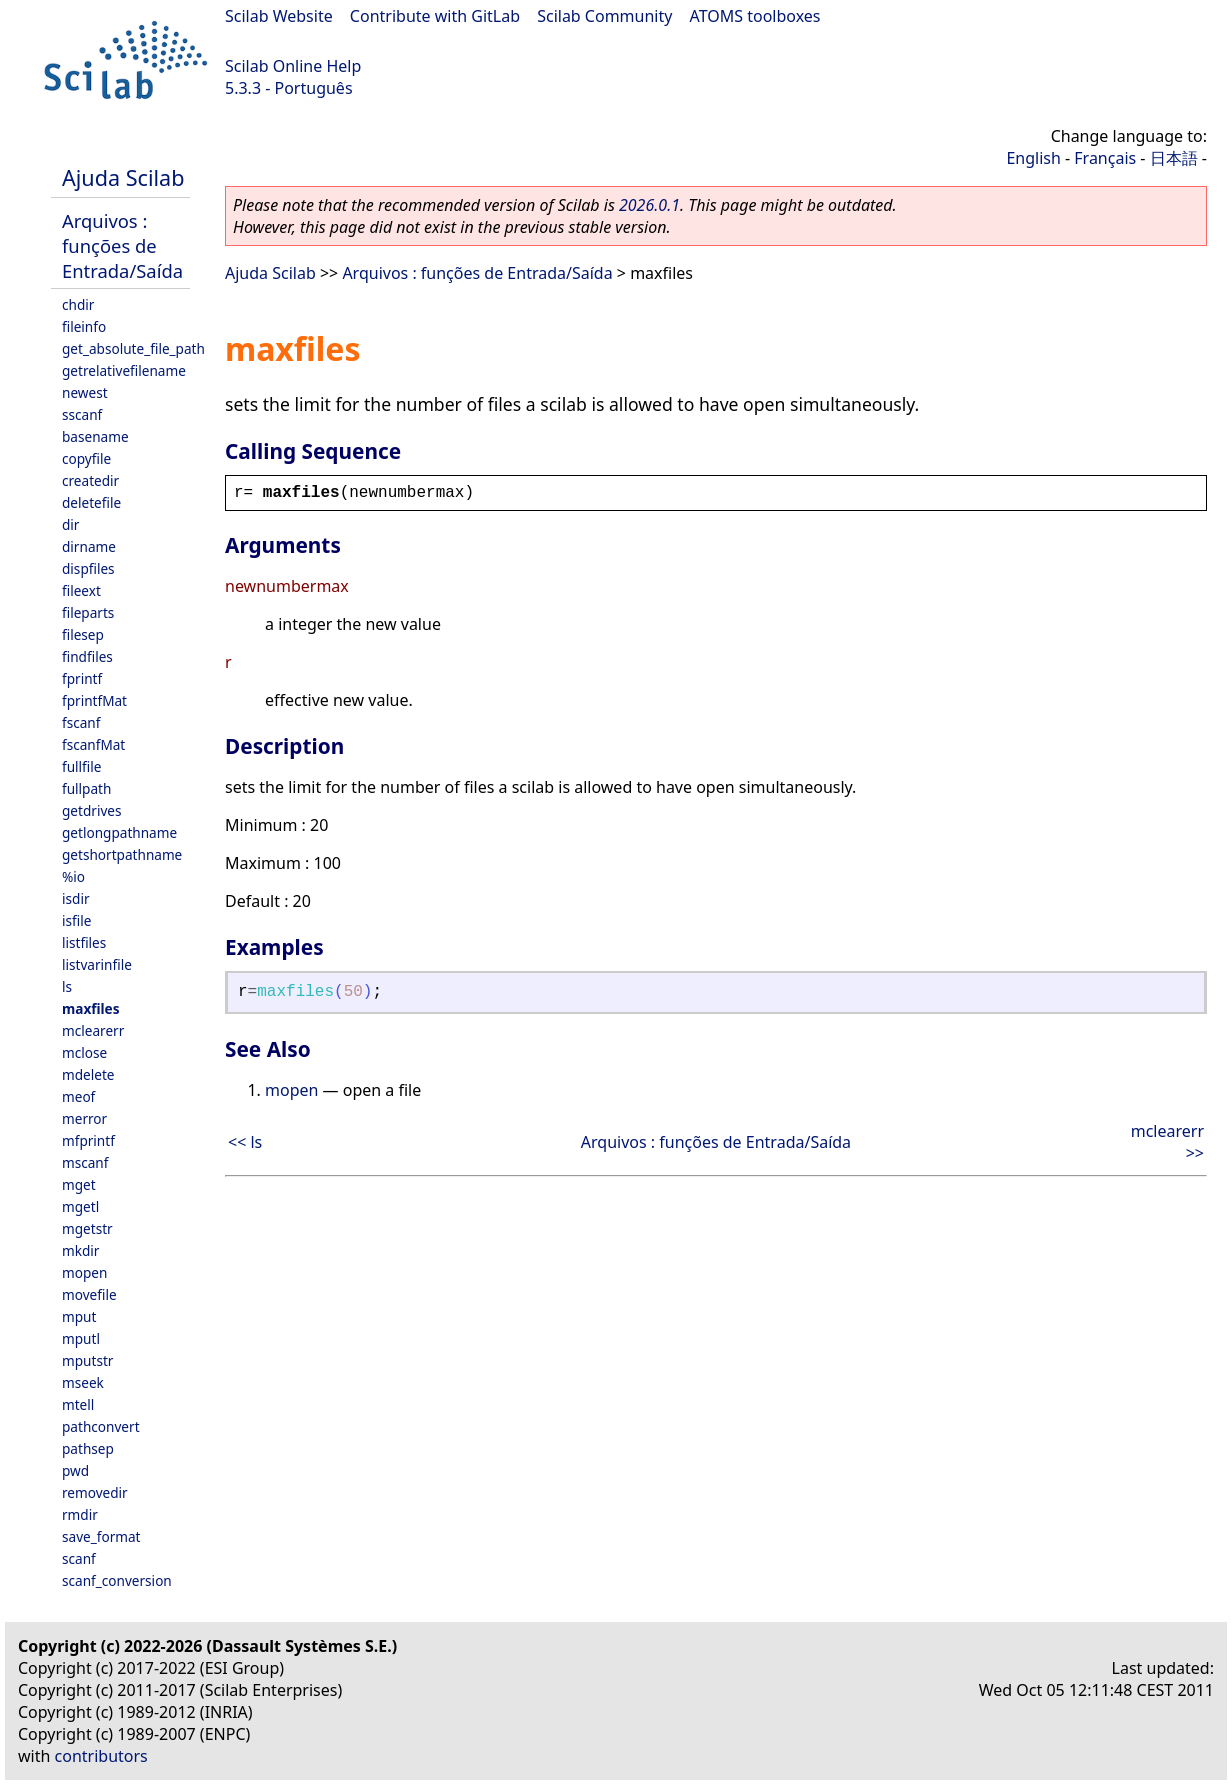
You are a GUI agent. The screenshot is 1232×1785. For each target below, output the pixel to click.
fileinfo (84, 326)
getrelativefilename (124, 370)
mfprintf (88, 1140)
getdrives (92, 810)
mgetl (80, 1206)
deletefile (91, 502)
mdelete (88, 1074)
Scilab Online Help (293, 66)
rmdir (80, 1514)
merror (84, 1118)
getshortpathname (122, 854)
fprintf (82, 678)
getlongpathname (119, 832)
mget (79, 1184)
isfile (76, 920)
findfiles (87, 656)
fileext (81, 590)
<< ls (245, 1142)
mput (79, 1316)
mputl (81, 1338)
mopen (84, 1272)
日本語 (1174, 158)
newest (85, 392)
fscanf (81, 722)
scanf (79, 1558)
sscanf (82, 414)
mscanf (85, 1162)
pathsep (88, 1448)
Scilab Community (604, 16)
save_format (101, 1536)
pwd (75, 1470)
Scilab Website (279, 16)
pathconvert (101, 1426)
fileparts (88, 612)
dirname (89, 546)
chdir (78, 304)
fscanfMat (93, 744)
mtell (78, 1404)
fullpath (86, 788)
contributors (101, 1756)
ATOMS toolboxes (755, 16)
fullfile (81, 766)
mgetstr (87, 1228)
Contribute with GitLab (435, 16)
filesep (83, 634)
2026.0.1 (649, 205)
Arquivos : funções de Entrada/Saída (122, 245)
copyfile (86, 458)
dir (70, 524)
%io (73, 876)
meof (78, 1096)
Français (1105, 158)
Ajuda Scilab (123, 177)
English (1033, 158)
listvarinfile (97, 964)
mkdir (80, 1250)
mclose (84, 1052)
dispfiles (88, 568)
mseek (83, 1382)
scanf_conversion (117, 1580)
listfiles (84, 942)
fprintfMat (94, 700)
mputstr (87, 1360)
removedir (95, 1492)
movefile (89, 1294)
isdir (76, 898)
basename (95, 436)
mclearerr (93, 1030)
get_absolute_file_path (133, 348)
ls (67, 986)
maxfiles (91, 1008)
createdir (90, 480)
